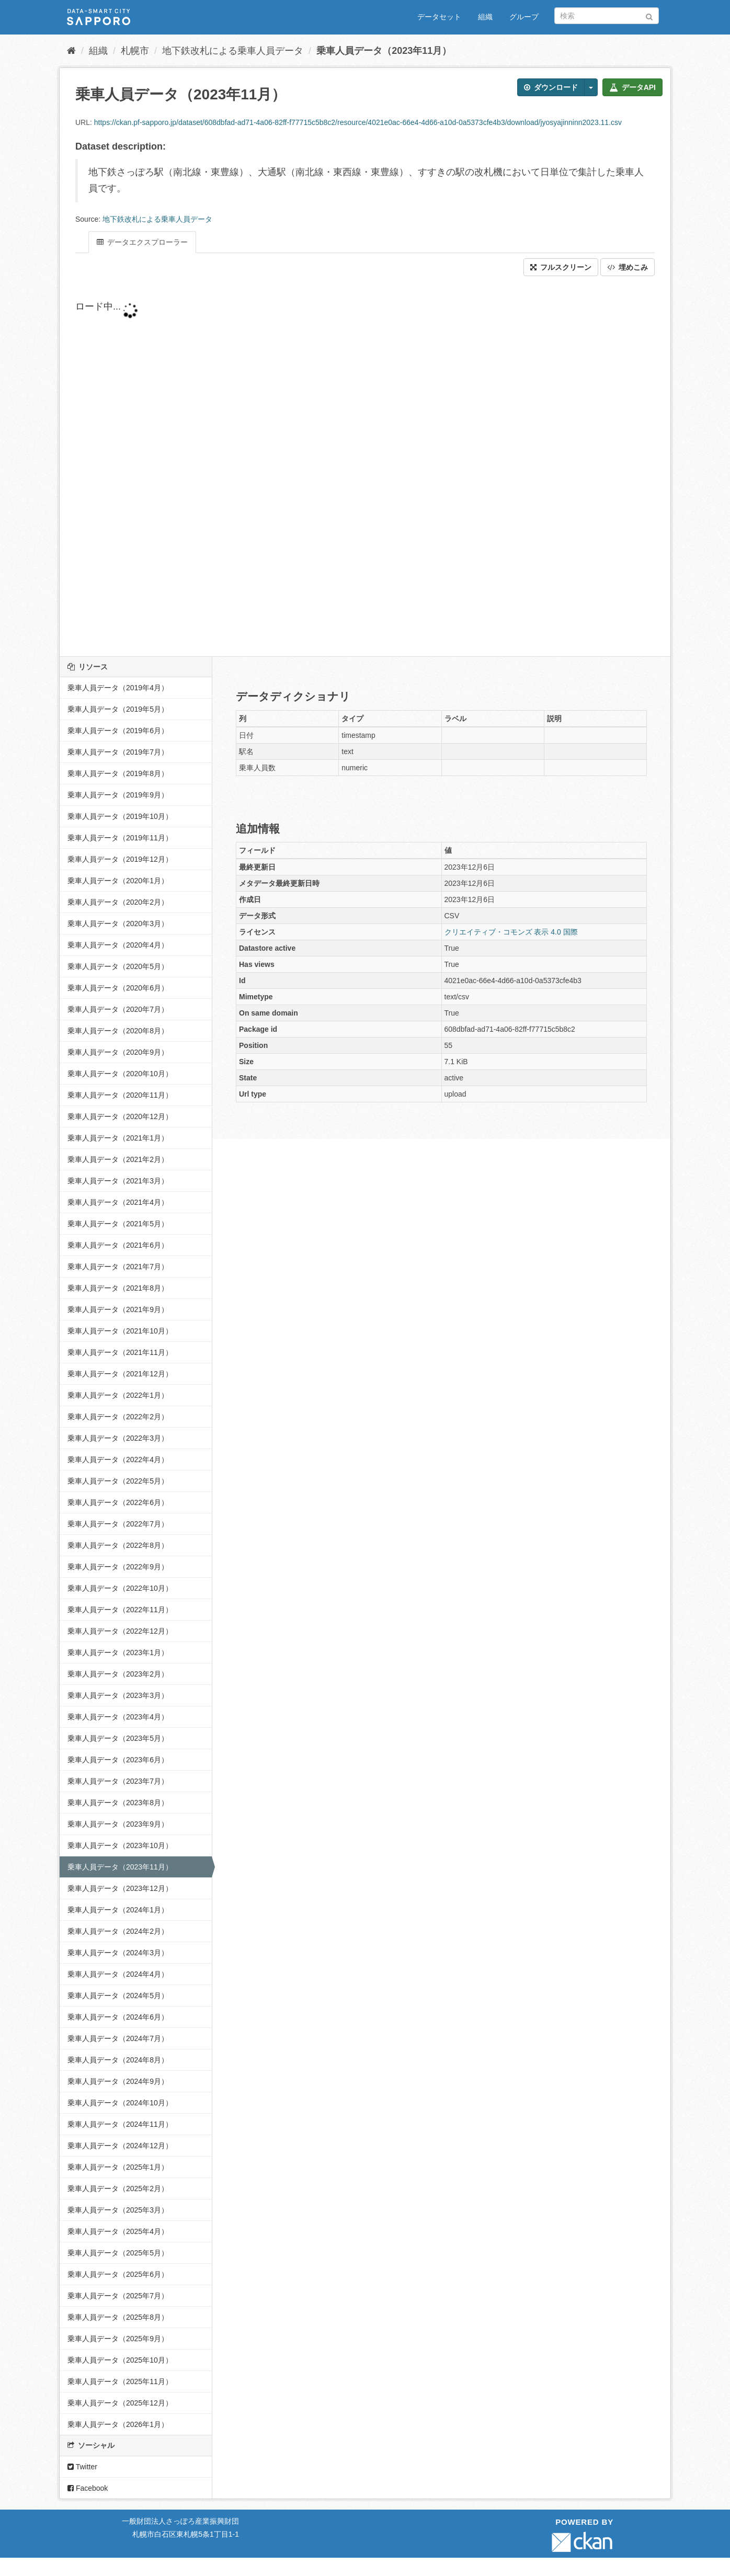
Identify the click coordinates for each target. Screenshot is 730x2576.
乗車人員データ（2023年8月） (117, 1802)
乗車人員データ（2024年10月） (120, 2103)
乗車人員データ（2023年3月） (117, 1695)
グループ (524, 17)
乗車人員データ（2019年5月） (117, 709)
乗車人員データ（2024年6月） (117, 2017)
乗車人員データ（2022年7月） (117, 1524)
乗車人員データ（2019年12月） (120, 859)
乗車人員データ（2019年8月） (117, 773)
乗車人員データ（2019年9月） (117, 795)
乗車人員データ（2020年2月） (117, 902)
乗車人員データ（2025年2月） (117, 2188)
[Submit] (649, 14)
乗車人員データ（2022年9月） (117, 1567)
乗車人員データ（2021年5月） (117, 1223)
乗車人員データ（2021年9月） (117, 1309)
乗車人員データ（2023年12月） (120, 1888)
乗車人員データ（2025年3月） (117, 2210)
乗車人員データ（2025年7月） (117, 2296)
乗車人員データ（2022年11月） (120, 1609)
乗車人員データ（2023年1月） (117, 1652)
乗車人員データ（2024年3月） (117, 1952)
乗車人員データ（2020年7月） (117, 1009)
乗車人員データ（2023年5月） (117, 1738)
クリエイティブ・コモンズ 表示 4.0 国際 (511, 932)
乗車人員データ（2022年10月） (120, 1588)
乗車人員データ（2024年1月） (117, 1910)
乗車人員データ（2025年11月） (120, 2381)
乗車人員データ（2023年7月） (117, 1781)
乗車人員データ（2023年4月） (117, 1717)
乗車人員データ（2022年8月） (117, 1545)
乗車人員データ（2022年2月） (117, 1416)
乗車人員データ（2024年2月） (117, 1931)
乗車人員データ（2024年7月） (117, 2038)
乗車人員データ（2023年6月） (117, 1760)
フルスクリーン (560, 267)
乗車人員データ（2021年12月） (120, 1374)
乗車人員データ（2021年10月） (120, 1331)
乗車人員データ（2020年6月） (117, 988)
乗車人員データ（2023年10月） (120, 1845)
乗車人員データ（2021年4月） (117, 1202)
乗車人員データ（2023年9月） (117, 1824)
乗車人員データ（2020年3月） (117, 923)
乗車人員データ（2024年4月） (117, 1974)
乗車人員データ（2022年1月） (117, 1395)
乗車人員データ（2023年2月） (117, 1674)
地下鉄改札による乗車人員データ (232, 50)
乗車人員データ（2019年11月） (120, 838)
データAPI (632, 87)
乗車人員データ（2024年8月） (117, 2060)
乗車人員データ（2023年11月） (383, 50)
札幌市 (135, 50)
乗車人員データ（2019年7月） (117, 752)
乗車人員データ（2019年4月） (117, 687)
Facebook (87, 2488)
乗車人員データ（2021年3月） (117, 1181)
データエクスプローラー (142, 242)
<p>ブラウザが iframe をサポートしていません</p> (326, 466)
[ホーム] (71, 50)
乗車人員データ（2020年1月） (117, 880)
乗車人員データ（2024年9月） (117, 2081)
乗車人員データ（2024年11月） (120, 2124)
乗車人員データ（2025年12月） (120, 2403)
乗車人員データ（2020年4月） (117, 945)
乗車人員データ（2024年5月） (117, 1995)
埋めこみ (627, 267)
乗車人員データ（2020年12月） (120, 1116)
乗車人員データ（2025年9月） (117, 2338)
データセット (439, 17)
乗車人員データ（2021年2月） (117, 1159)
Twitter (82, 2467)
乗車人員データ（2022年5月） (117, 1481)
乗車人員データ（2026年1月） (117, 2424)
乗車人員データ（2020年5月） (117, 966)
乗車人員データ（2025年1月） (117, 2167)
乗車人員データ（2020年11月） (120, 1095)
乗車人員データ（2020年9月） (117, 1052)
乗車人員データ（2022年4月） (117, 1459)
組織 (485, 17)
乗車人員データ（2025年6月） (117, 2274)
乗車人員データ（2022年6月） (117, 1502)
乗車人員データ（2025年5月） (117, 2253)
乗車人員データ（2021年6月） (117, 1245)
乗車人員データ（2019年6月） (117, 730)
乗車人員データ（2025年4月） (117, 2231)
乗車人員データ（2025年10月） (120, 2360)
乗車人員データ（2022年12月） (120, 1631)
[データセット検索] (606, 15)
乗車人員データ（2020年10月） (120, 1073)
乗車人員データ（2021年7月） (117, 1266)
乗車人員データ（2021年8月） (117, 1288)
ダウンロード (551, 87)
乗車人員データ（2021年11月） (120, 1352)
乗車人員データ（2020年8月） (117, 1031)
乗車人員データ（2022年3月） (117, 1438)
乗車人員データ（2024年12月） (120, 2145)
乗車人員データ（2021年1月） (117, 1138)
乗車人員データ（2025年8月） (117, 2317)
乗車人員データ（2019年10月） (120, 816)
